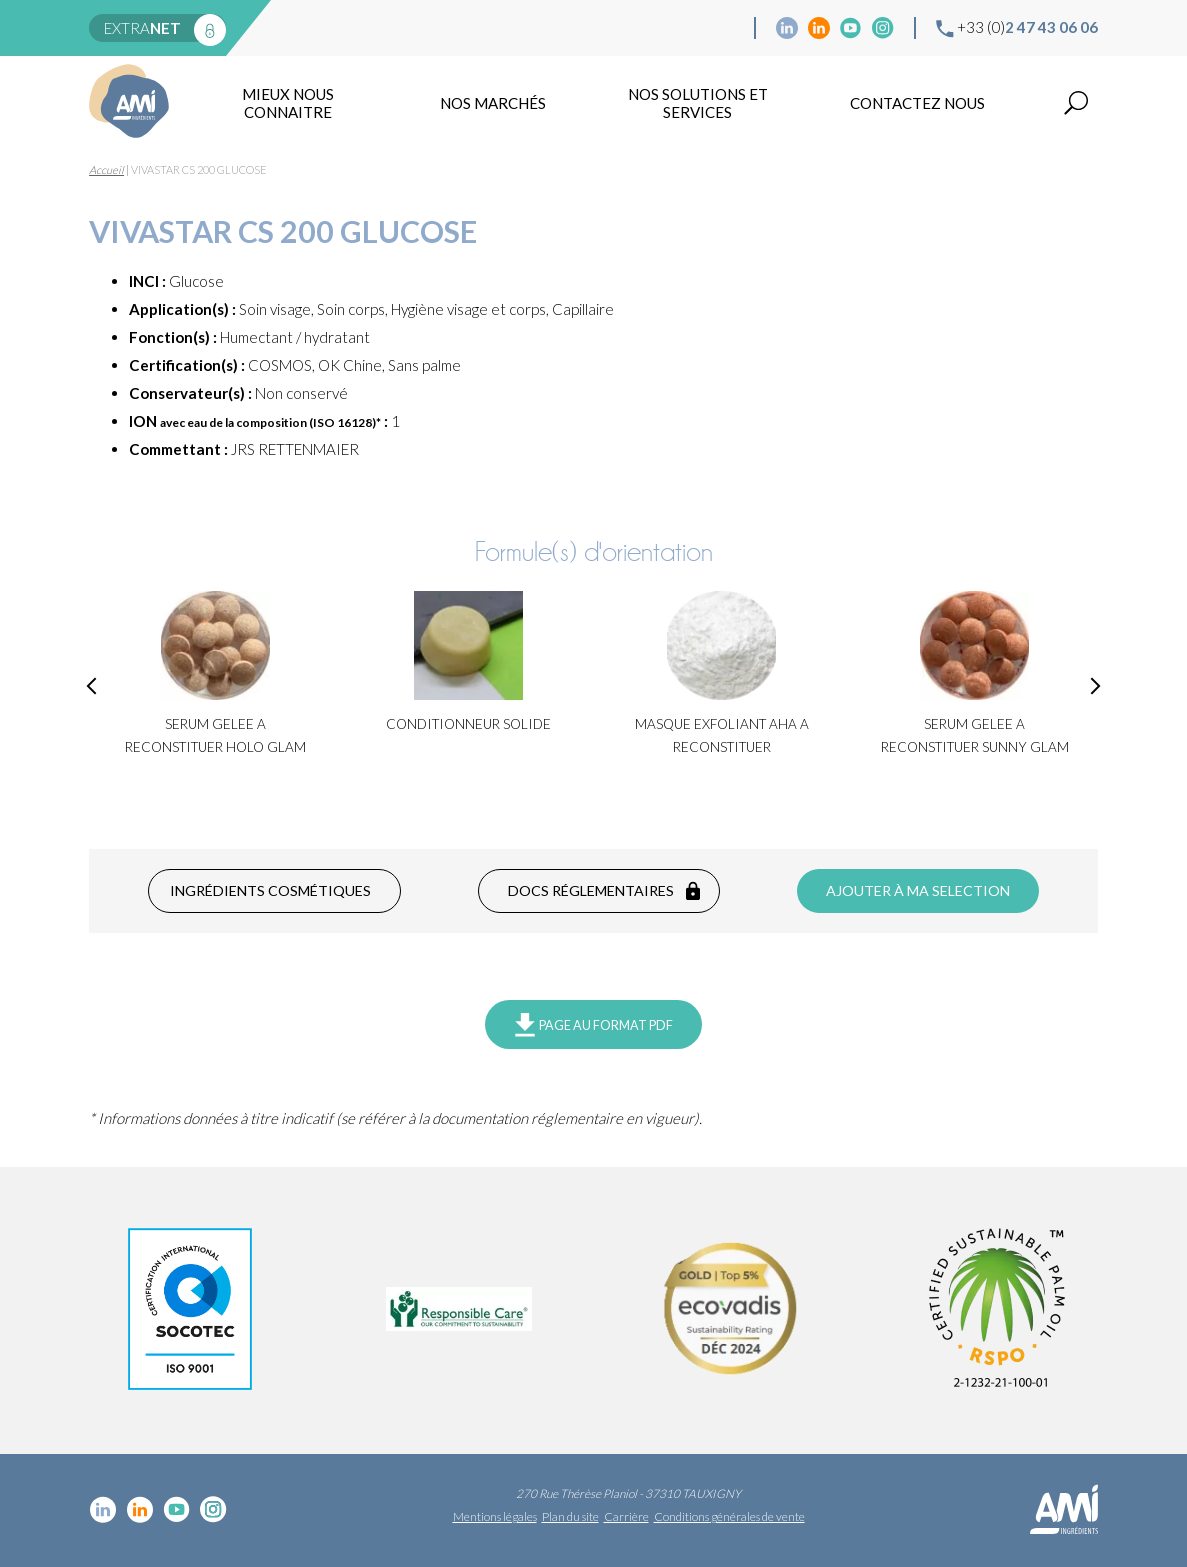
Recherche (1076, 103)
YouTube (851, 28)
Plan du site (570, 1516)
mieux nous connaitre (288, 103)
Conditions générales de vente (729, 1516)
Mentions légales (495, 1516)
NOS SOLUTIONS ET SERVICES (698, 103)
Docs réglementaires (591, 890)
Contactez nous (917, 103)
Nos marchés (493, 103)
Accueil (106, 169)
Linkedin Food (819, 28)
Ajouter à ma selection (918, 890)
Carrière (626, 1516)
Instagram (883, 28)
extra (142, 28)
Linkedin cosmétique (787, 28)
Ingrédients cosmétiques (270, 890)
